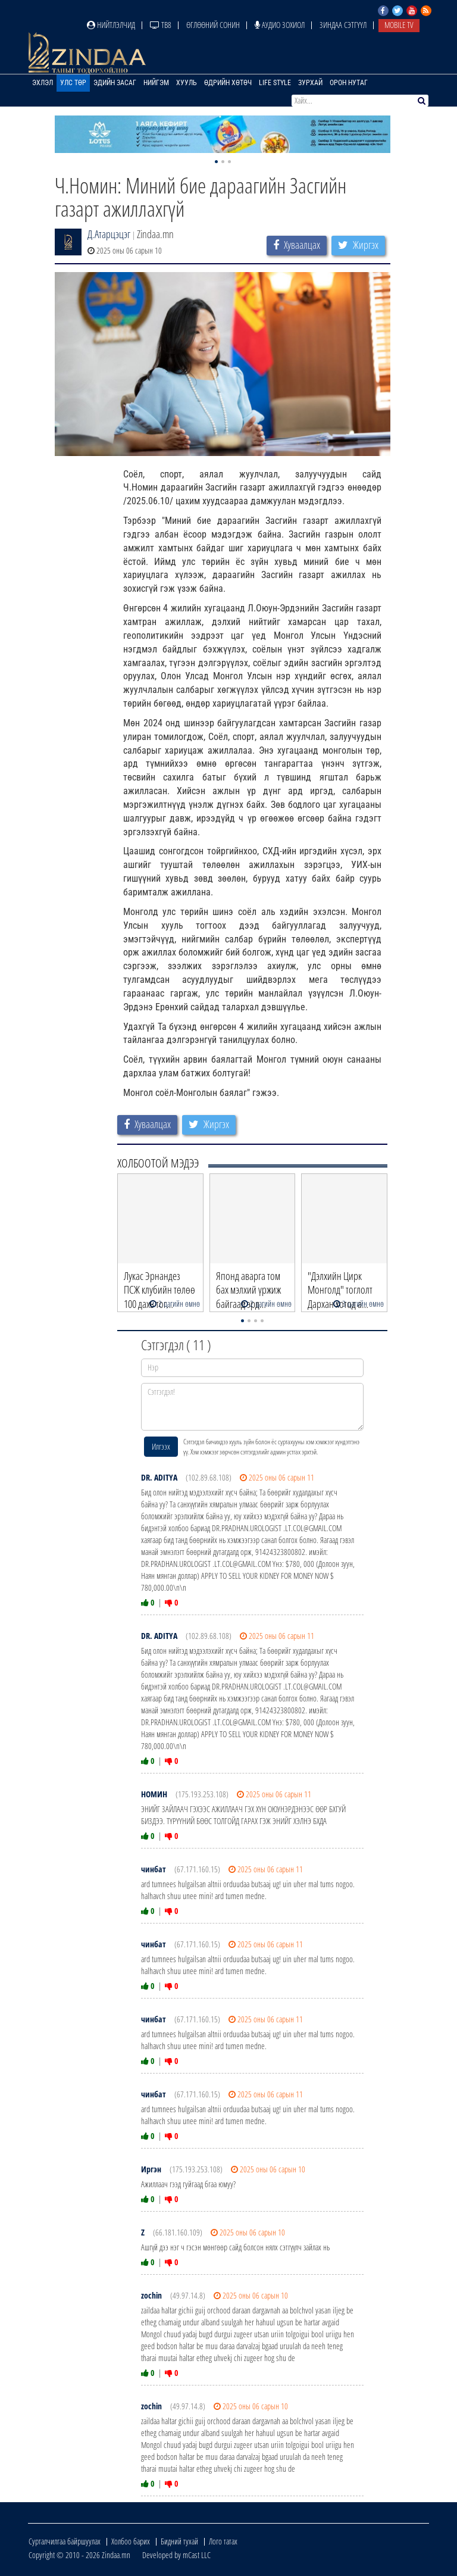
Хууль (186, 83)
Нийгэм (156, 83)
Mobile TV (399, 24)
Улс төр (73, 83)
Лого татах (223, 2541)
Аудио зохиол (280, 24)
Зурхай (310, 83)
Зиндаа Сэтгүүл (343, 24)
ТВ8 (160, 24)
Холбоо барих (130, 2541)
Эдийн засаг (114, 83)
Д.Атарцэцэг (108, 234)
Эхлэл (42, 83)
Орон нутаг (349, 83)
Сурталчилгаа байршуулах (65, 2541)
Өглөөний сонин (213, 24)
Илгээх (161, 1446)
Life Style (275, 83)
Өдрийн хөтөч (228, 83)
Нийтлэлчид (111, 24)
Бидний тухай (179, 2541)
